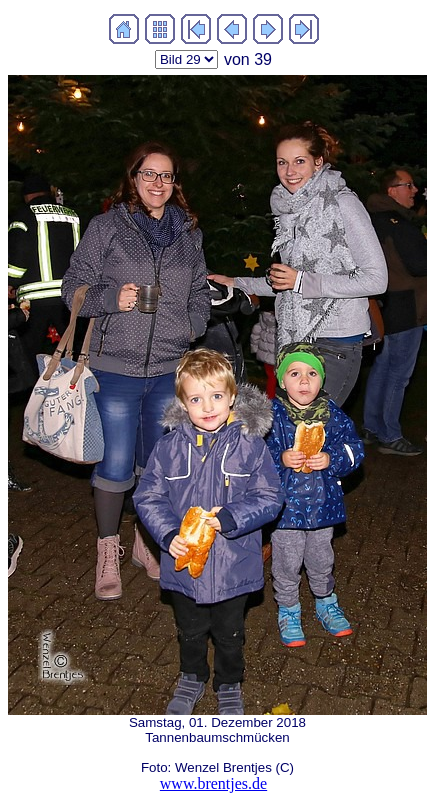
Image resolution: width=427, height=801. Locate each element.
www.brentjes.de (213, 783)
